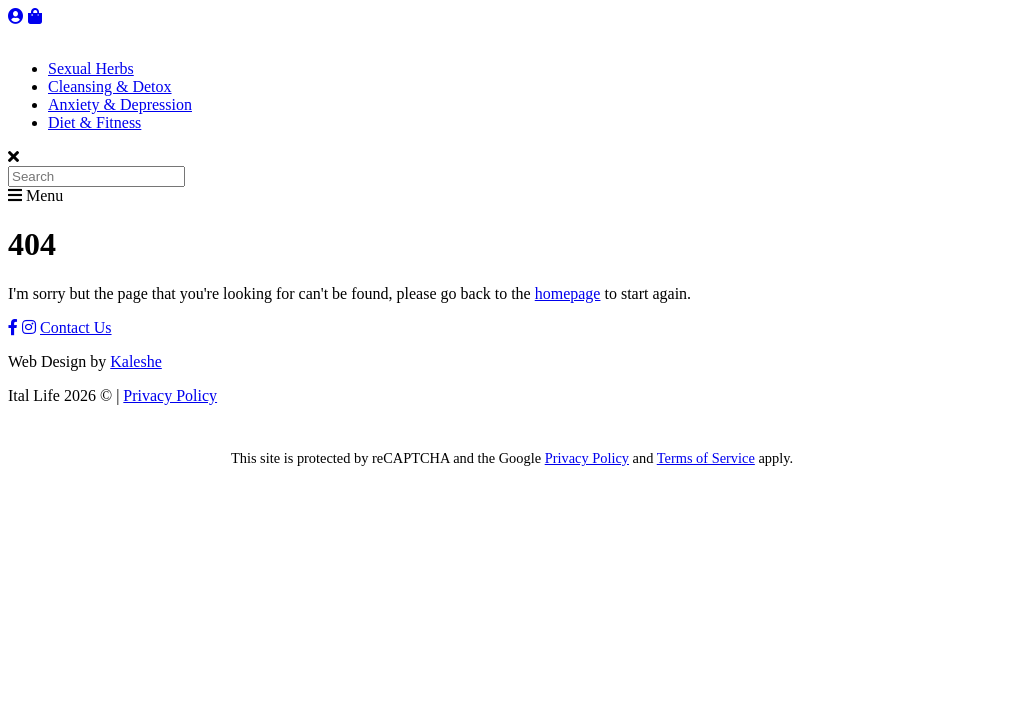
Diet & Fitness (94, 122)
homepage (568, 293)
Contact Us (76, 327)
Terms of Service (706, 458)
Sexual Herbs (91, 68)
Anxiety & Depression (120, 104)
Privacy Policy (170, 395)
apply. (774, 458)
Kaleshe (136, 361)
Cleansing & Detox (110, 86)
